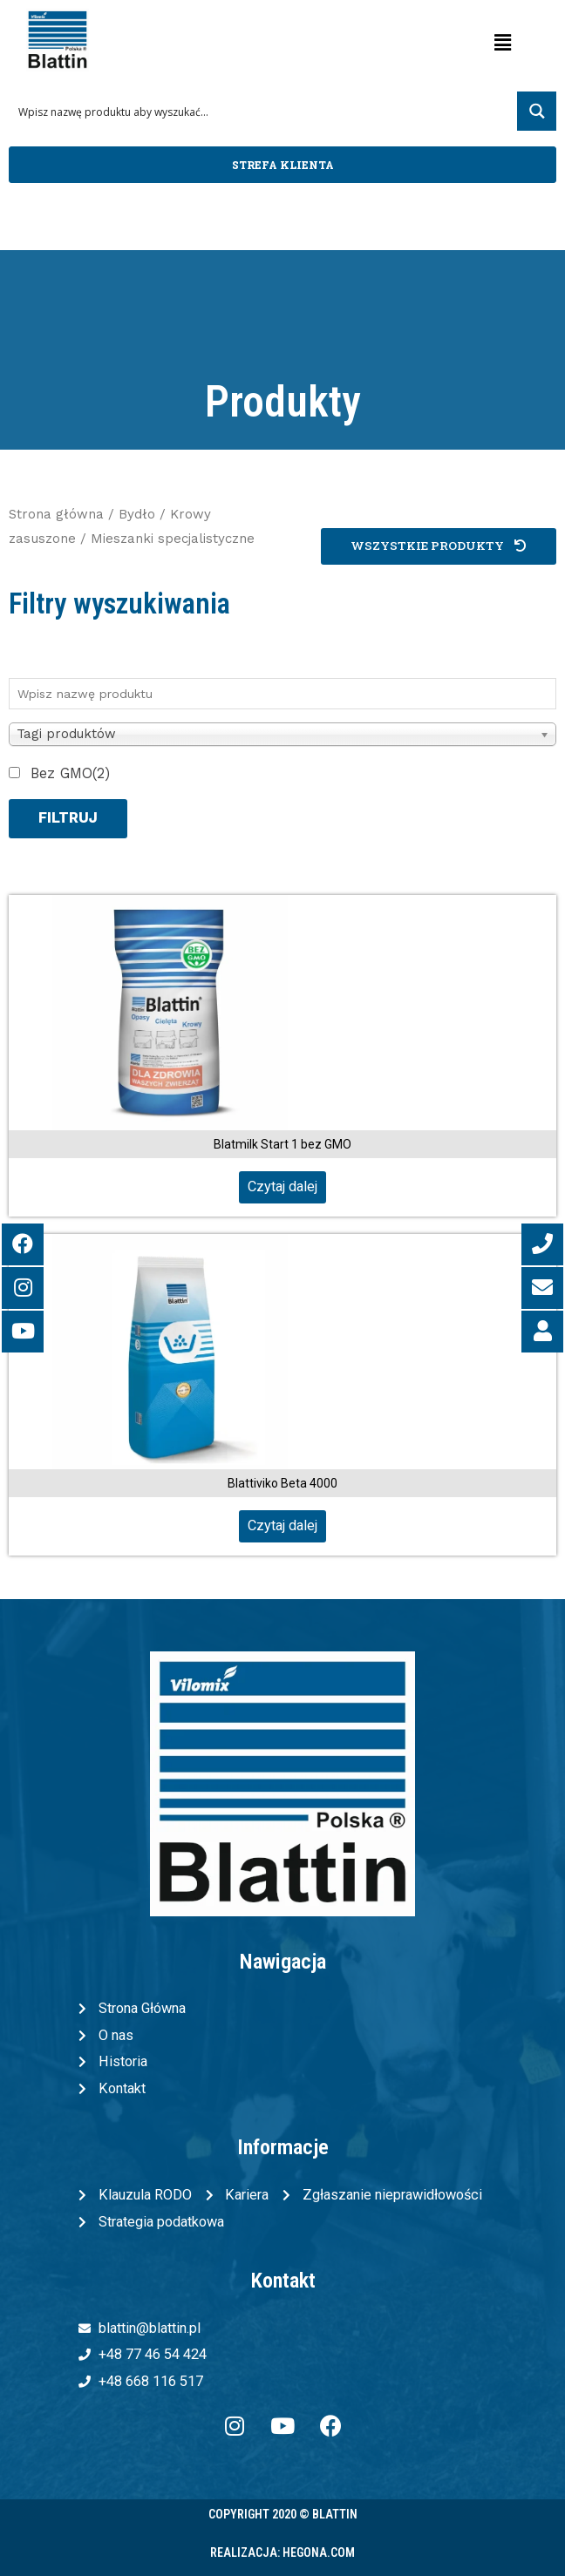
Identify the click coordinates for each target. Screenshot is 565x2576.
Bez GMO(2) (70, 773)
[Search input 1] (263, 111)
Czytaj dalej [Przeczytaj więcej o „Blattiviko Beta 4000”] (282, 1525)
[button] (282, 164)
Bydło (137, 514)
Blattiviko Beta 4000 (282, 1483)
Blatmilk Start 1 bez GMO (282, 1144)
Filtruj (68, 818)
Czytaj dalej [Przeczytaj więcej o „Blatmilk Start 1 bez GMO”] (282, 1186)
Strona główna (56, 514)
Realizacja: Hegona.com (282, 2552)
